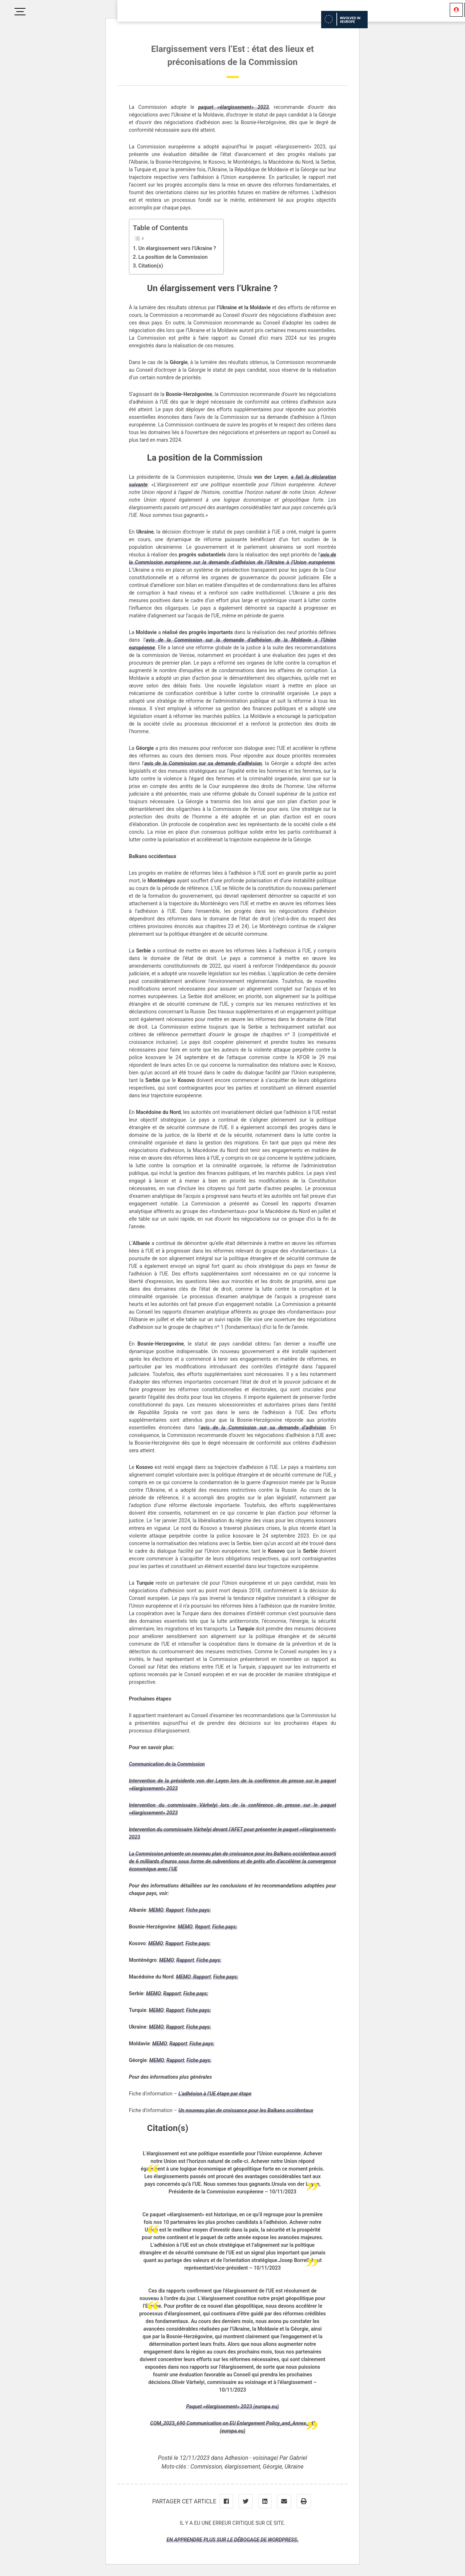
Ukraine (294, 2466)
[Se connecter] (456, 10)
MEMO (156, 1910)
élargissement (242, 2466)
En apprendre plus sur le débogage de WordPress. (232, 2540)
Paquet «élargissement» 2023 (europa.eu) (232, 2406)
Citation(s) (150, 266)
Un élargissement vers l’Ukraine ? (177, 248)
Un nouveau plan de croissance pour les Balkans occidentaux (245, 2110)
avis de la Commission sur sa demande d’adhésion (203, 763)
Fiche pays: (198, 1910)
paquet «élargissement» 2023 (233, 107)
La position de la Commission (173, 257)
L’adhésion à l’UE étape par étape (214, 2094)
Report (202, 1927)
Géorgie (272, 2466)
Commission (206, 2466)
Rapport (174, 1910)
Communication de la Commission (167, 1764)
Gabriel (298, 2457)
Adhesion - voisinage (251, 2457)
